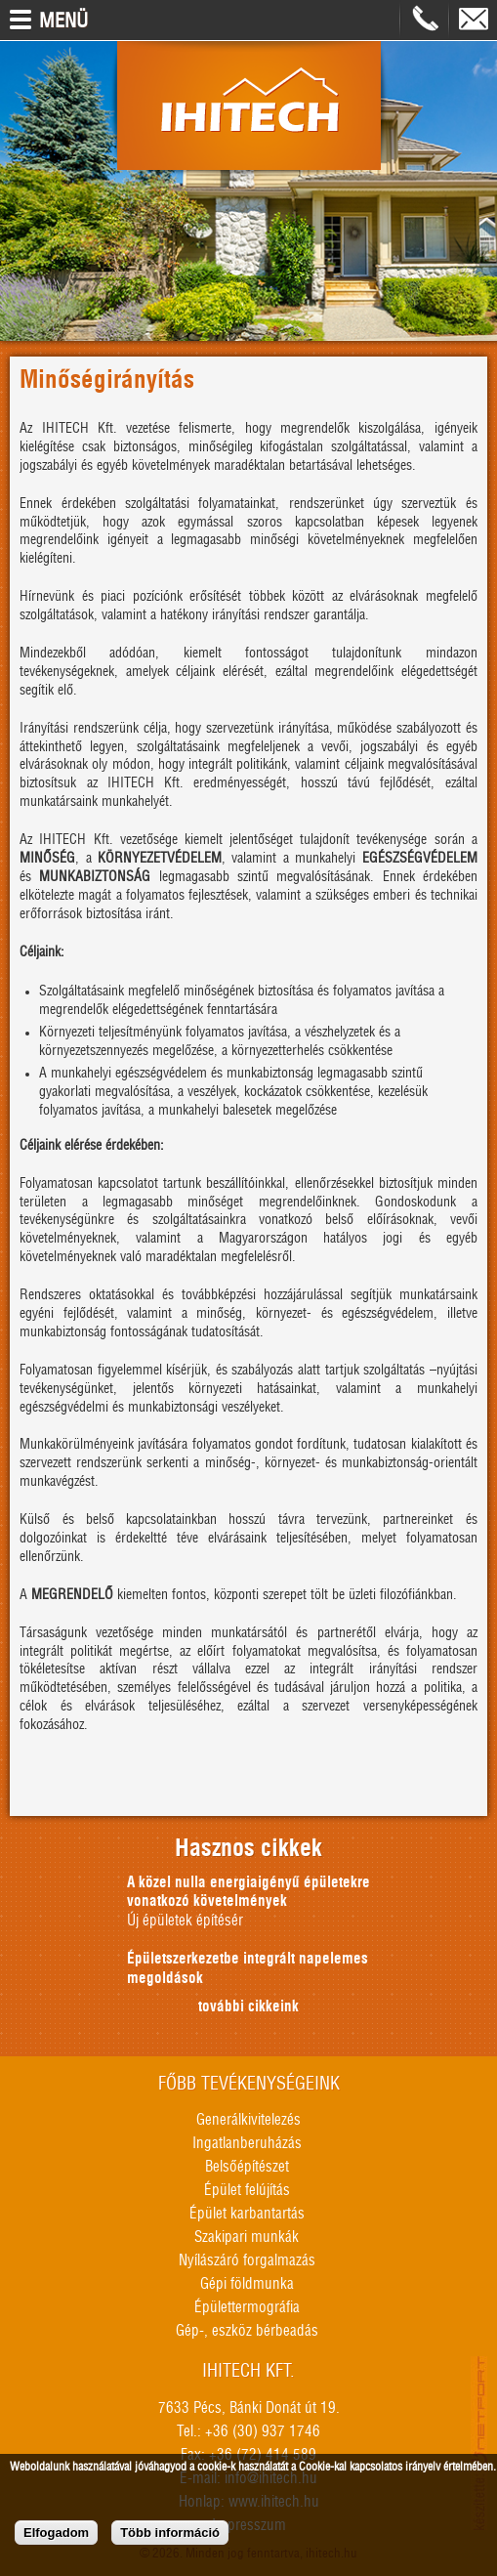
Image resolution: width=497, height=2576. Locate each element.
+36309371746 (424, 19)
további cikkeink (248, 2007)
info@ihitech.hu (473, 19)
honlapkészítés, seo (481, 2444)
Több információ (170, 2536)
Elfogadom (56, 2536)
